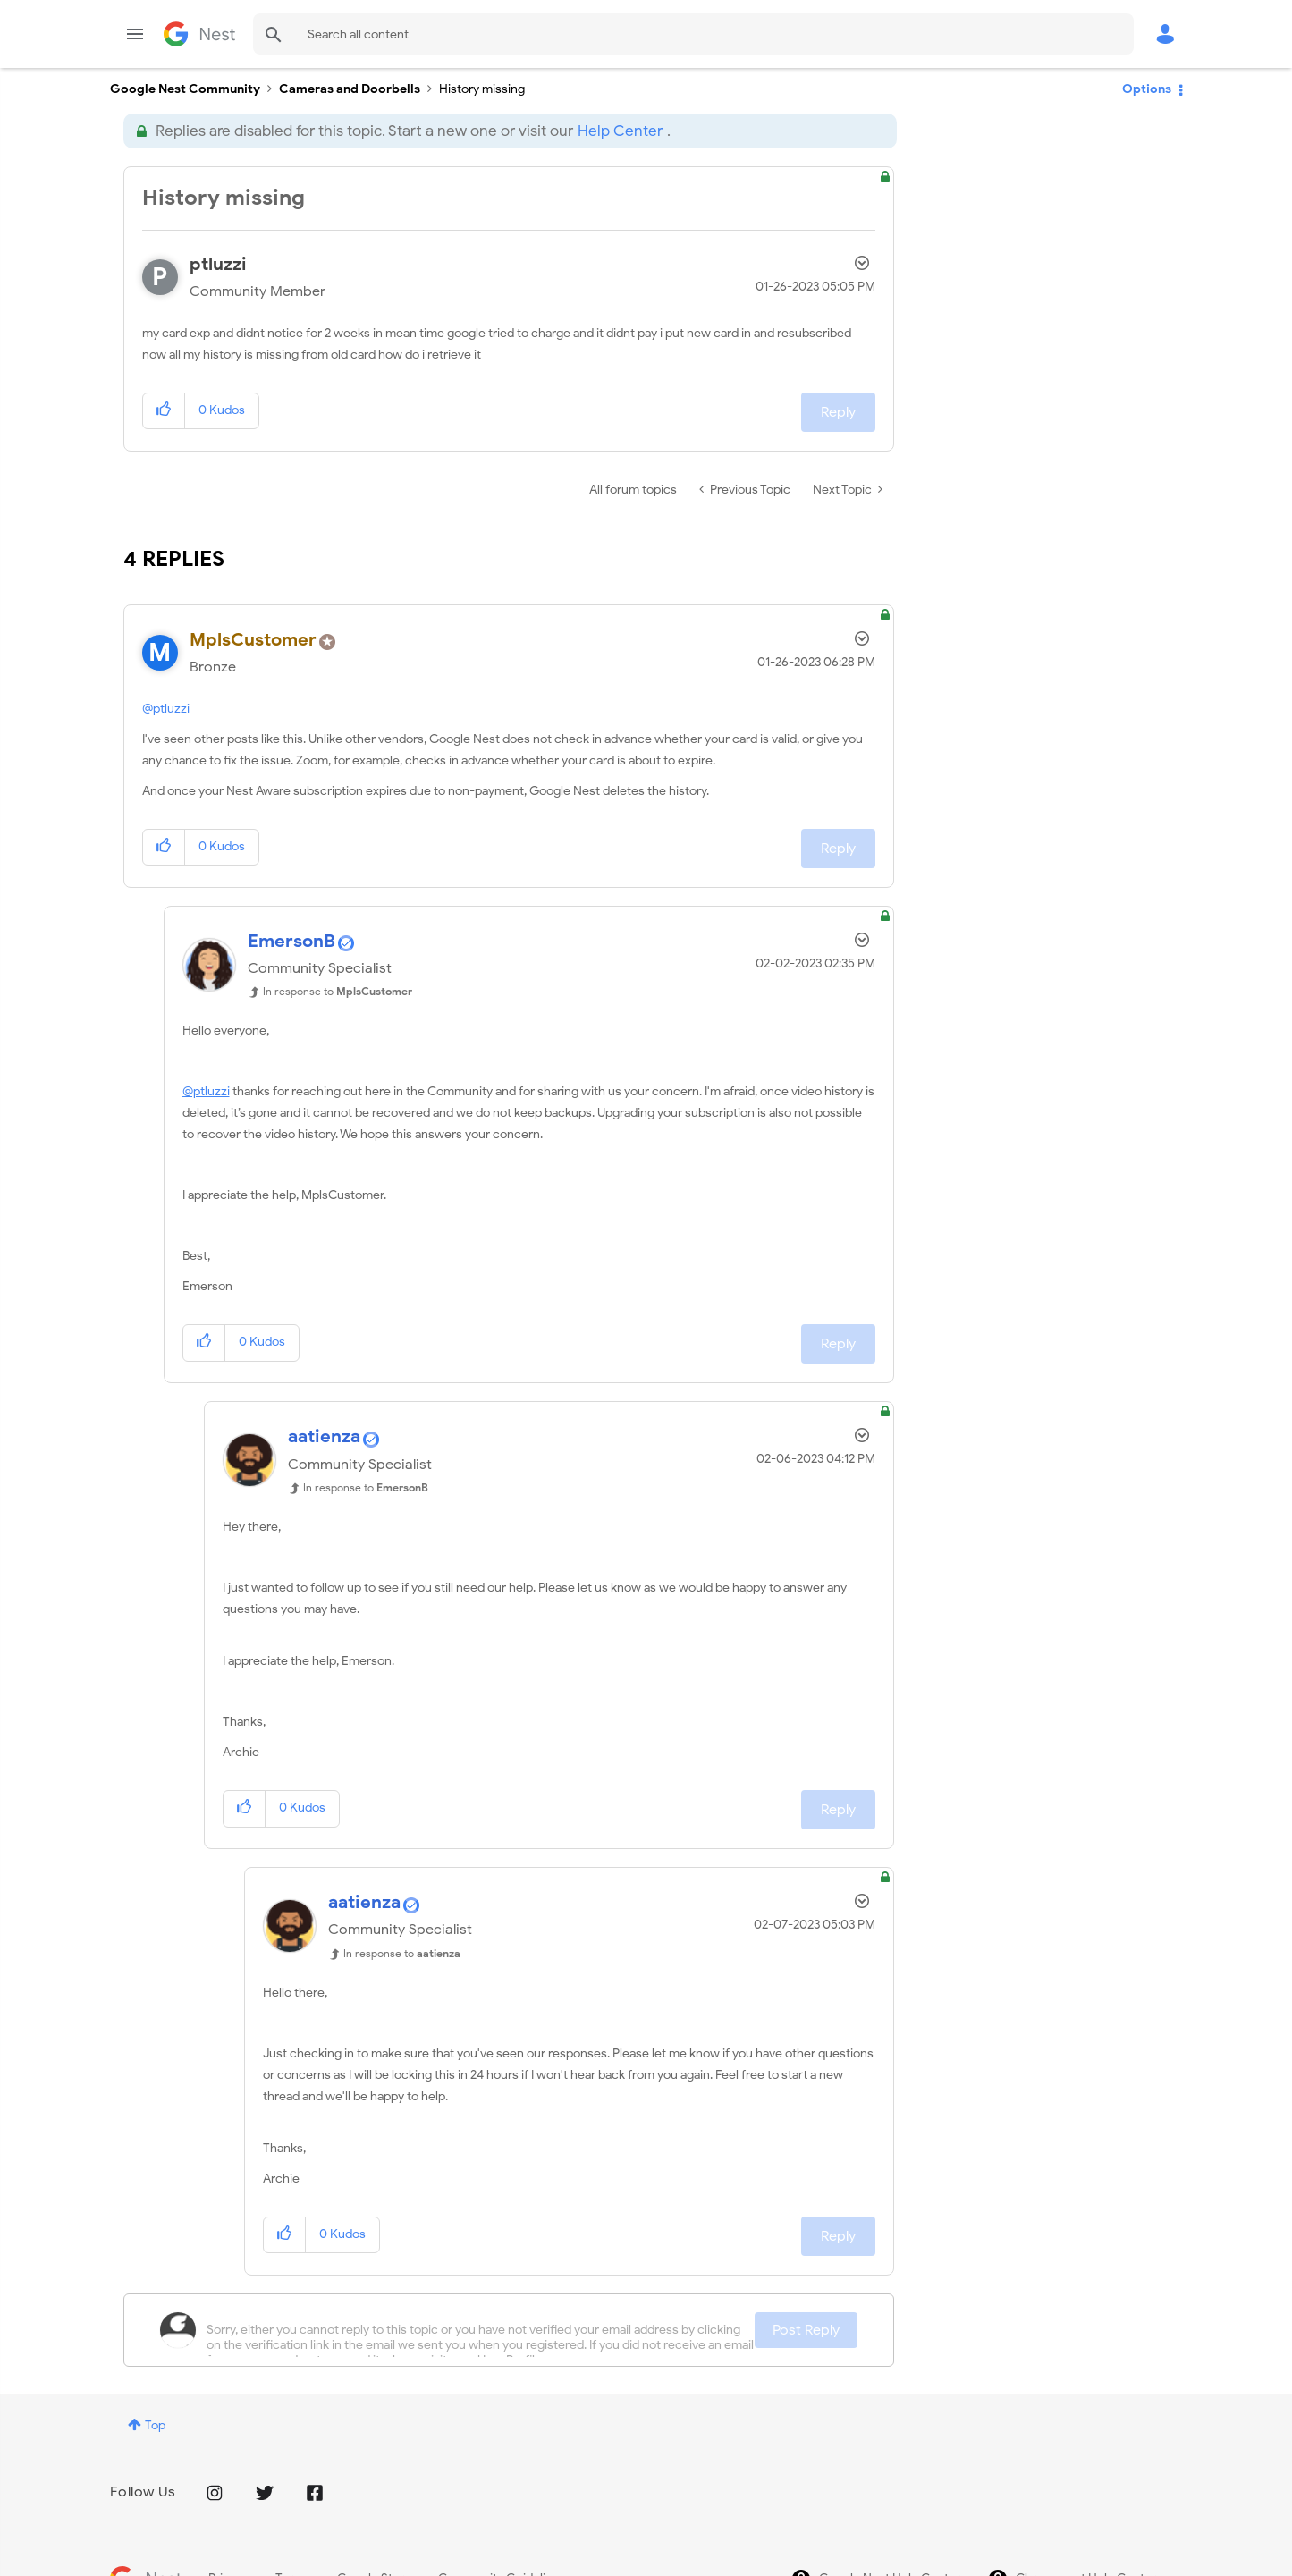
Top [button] (155, 2425)
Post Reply (806, 2330)
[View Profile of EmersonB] (291, 941)
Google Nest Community (199, 34)
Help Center (620, 131)
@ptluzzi (166, 708)
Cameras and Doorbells (349, 89)
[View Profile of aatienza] (324, 1436)
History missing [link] (482, 89)
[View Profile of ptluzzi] (218, 264)
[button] (164, 410)
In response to (337, 991)
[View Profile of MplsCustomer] (253, 640)
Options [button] (1146, 89)
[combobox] (693, 34)
